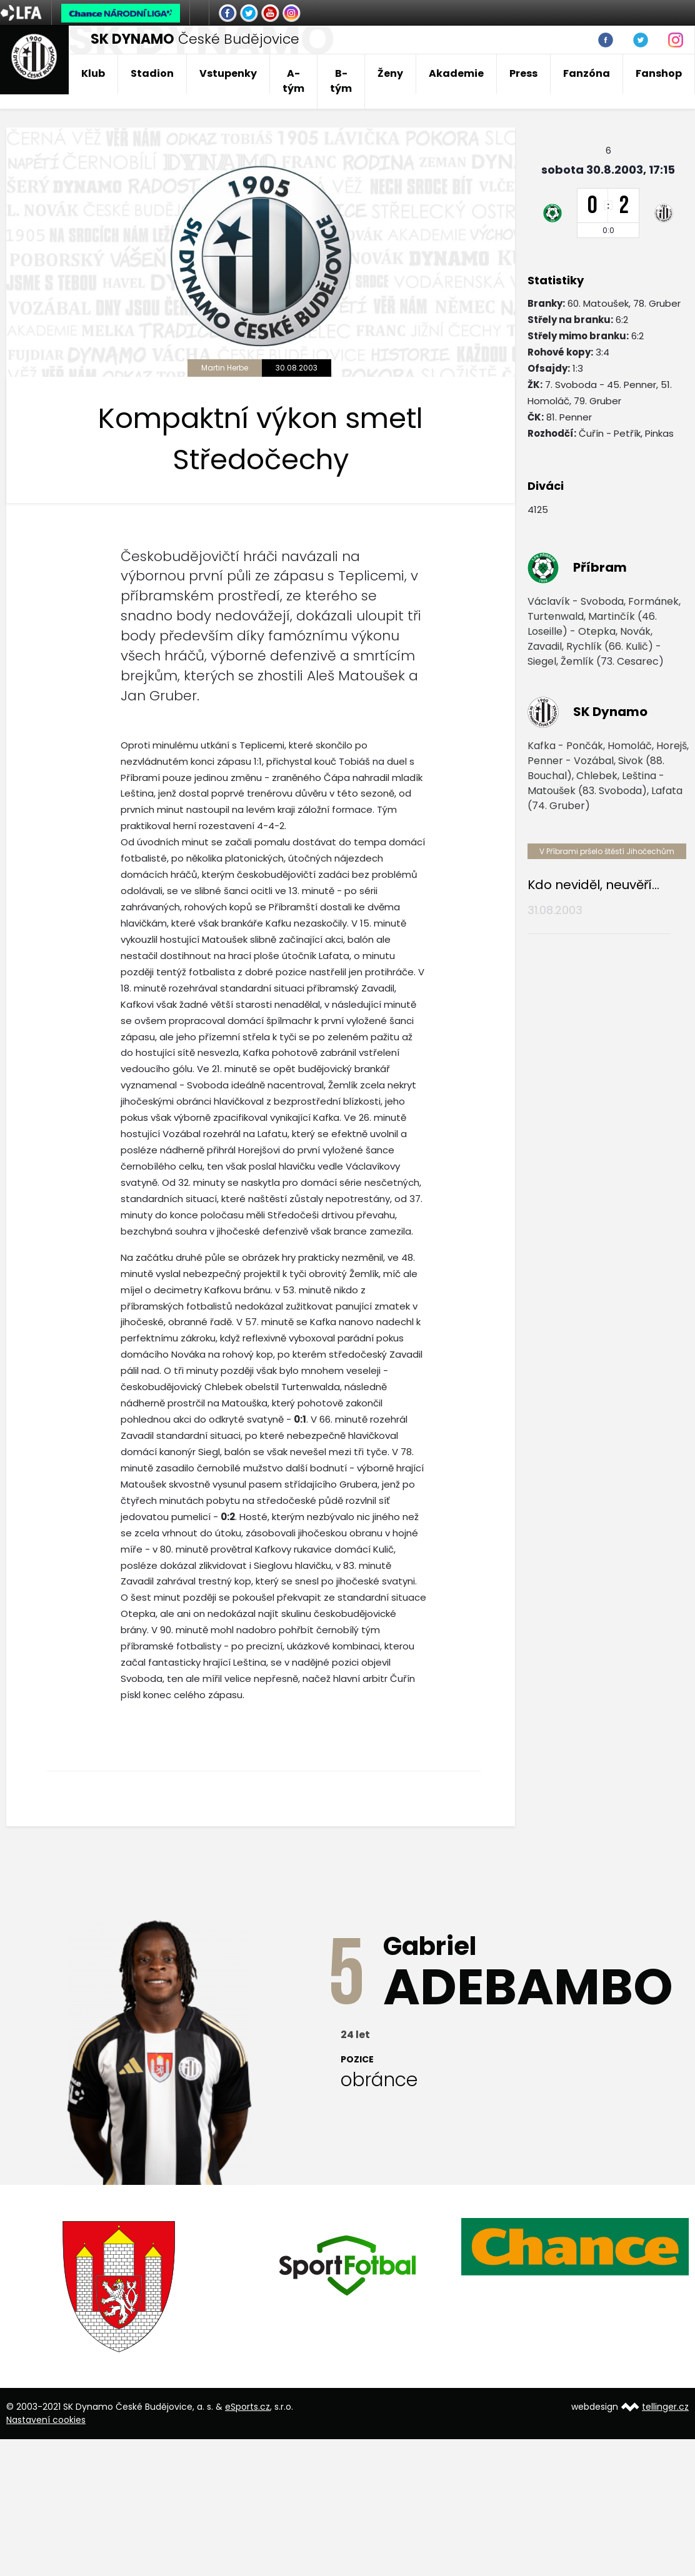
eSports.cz (247, 2406)
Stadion (152, 73)
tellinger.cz (665, 2406)
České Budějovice (195, 39)
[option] (120, 2286)
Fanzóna (586, 73)
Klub (93, 73)
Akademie (456, 73)
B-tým (341, 81)
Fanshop (659, 73)
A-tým (293, 81)
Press (523, 73)
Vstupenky (228, 73)
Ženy (390, 73)
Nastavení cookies (46, 2420)
